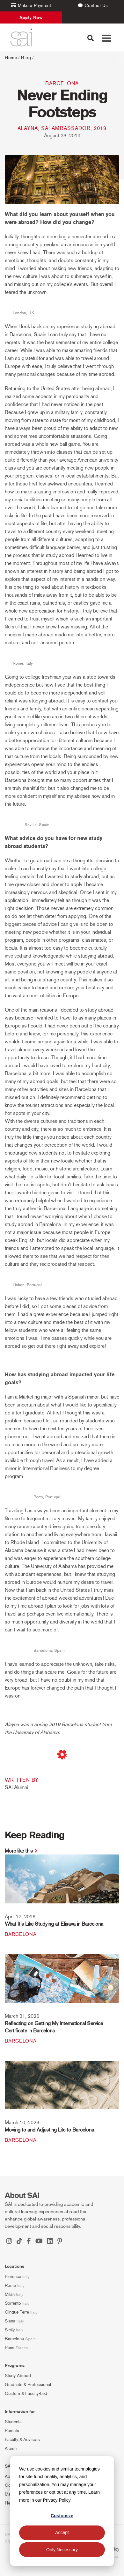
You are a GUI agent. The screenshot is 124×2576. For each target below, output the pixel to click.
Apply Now (31, 17)
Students (13, 2421)
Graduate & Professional (28, 2384)
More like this (19, 1851)
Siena (10, 2321)
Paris (9, 2347)
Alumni (11, 2448)
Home (11, 57)
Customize (62, 2515)
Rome (10, 2285)
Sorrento (13, 2303)
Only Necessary (62, 2549)
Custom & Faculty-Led (26, 2393)
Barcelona (62, 83)
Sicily (10, 2330)
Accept (62, 2532)
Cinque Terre (17, 2312)
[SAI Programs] (21, 37)
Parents (12, 2430)
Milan (10, 2294)
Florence (13, 2276)
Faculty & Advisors (22, 2439)
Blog (26, 57)
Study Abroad (18, 2375)
